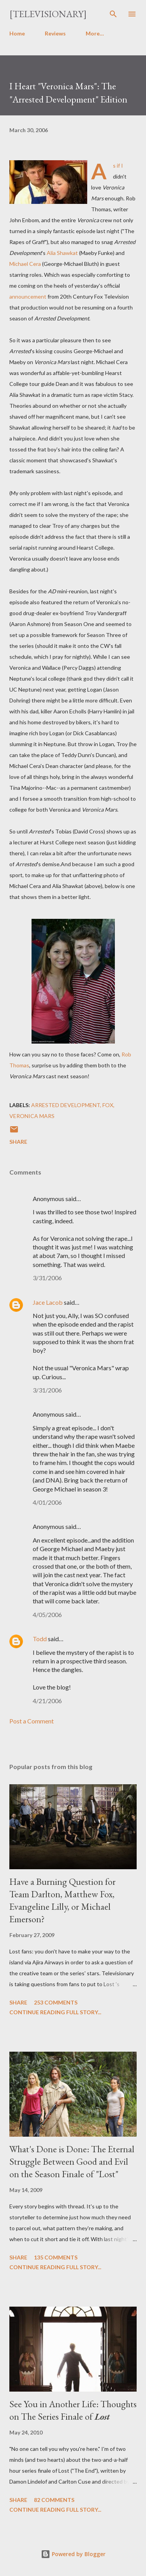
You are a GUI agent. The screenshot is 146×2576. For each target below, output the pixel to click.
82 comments (54, 2499)
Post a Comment (31, 1721)
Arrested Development (65, 1105)
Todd (40, 1638)
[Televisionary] (48, 14)
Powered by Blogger (73, 2554)
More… (95, 33)
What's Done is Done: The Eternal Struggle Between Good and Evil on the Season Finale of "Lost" (71, 2161)
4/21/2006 (47, 1700)
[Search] (113, 14)
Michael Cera (25, 263)
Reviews (55, 33)
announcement (27, 296)
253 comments (55, 2002)
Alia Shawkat (62, 252)
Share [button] (18, 1141)
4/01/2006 (47, 1502)
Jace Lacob (48, 1302)
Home (17, 33)
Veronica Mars (32, 1116)
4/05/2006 (47, 1614)
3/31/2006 (47, 1277)
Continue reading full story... (55, 2012)
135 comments (55, 2257)
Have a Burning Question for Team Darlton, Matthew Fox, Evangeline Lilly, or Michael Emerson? (62, 1900)
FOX (107, 1105)
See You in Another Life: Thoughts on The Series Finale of (73, 2410)
